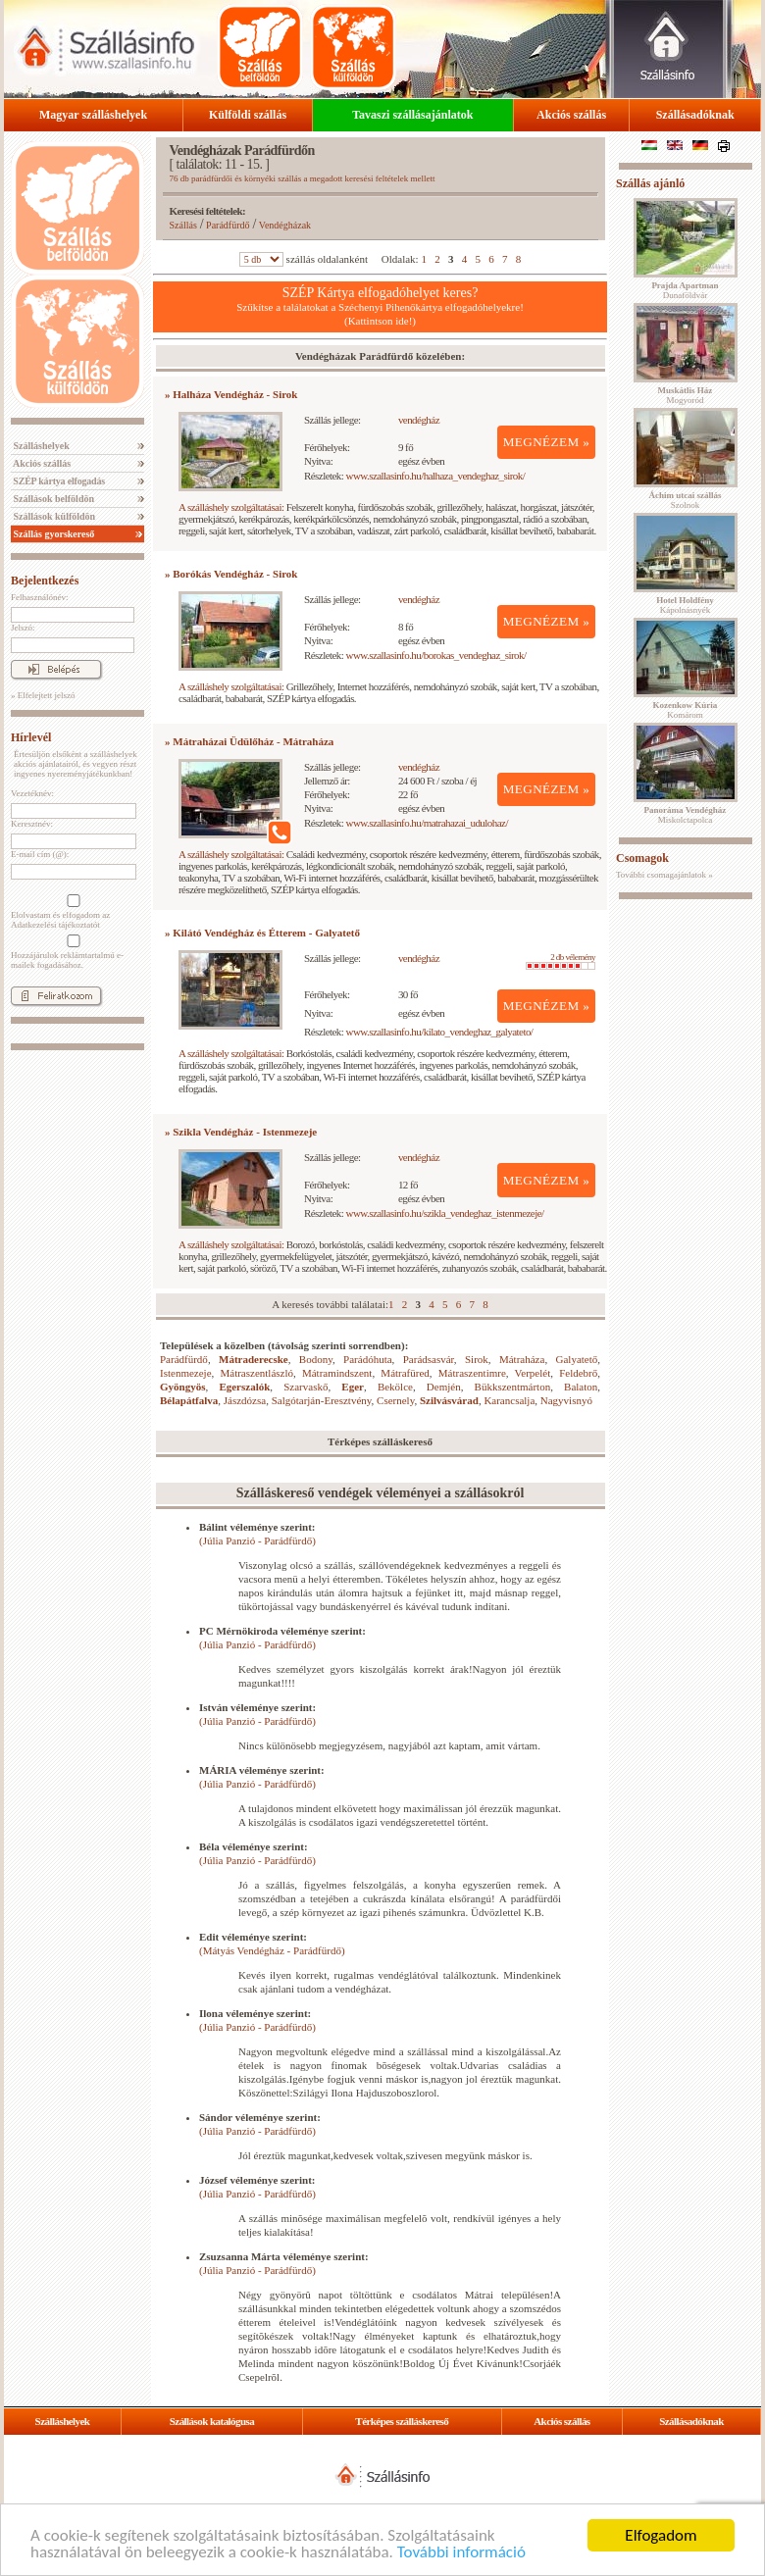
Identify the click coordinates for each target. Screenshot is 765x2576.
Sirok (476, 1359)
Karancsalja (509, 1400)
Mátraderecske (253, 1359)
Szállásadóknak (695, 115)
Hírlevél (31, 737)
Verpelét (533, 1373)
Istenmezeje (186, 1373)
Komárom (685, 710)
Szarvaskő (305, 1386)
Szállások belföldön (52, 498)
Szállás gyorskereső (52, 534)
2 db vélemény (560, 961)
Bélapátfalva (189, 1400)
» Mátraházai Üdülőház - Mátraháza (249, 741)
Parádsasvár (428, 1359)
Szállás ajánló (650, 183)
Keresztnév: (32, 824)
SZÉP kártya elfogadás (58, 481)
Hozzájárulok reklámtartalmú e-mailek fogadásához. (71, 952)
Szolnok (685, 500)
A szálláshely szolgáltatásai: (230, 507)
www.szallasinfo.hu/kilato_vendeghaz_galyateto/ (440, 1031)
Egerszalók (244, 1386)
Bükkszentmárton (513, 1386)
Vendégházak (285, 225)
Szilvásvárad (449, 1400)
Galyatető (577, 1359)
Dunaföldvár (684, 290)
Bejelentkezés (44, 580)
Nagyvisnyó (566, 1400)
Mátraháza (521, 1359)
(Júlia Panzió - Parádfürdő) (257, 1540)
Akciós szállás (571, 115)
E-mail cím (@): (40, 854)
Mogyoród (685, 395)
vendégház (418, 420)
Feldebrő (578, 1373)
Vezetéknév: (32, 793)
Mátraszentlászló (256, 1373)
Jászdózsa (245, 1400)
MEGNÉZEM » (546, 441)
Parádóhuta (367, 1359)
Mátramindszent (337, 1373)
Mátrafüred (405, 1373)
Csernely (395, 1400)
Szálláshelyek (40, 445)
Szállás (183, 225)
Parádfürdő (227, 225)
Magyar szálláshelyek (93, 115)
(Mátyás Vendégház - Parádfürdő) (272, 1950)
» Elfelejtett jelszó (43, 695)
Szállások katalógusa (212, 2421)
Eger (352, 1386)
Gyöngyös (182, 1386)
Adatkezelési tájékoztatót (55, 925)
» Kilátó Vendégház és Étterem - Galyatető (262, 932)
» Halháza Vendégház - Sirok (231, 394)
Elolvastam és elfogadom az (71, 912)
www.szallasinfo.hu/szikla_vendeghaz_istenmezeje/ (445, 1213)
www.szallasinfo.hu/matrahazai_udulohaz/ (427, 823)
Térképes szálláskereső (401, 2421)
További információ (461, 2552)
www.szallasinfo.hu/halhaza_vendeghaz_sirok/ (436, 475)
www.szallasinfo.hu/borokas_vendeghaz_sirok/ (436, 655)
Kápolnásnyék (685, 605)
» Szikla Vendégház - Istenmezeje (241, 1131)
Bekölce (395, 1386)
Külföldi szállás (247, 115)
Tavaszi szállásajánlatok (412, 115)
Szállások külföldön (53, 516)
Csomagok (642, 858)
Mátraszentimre (472, 1373)
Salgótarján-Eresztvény (322, 1400)
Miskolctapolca (685, 815)
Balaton (580, 1386)
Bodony (315, 1359)
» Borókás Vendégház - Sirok (231, 574)
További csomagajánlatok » (664, 875)
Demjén (444, 1386)
